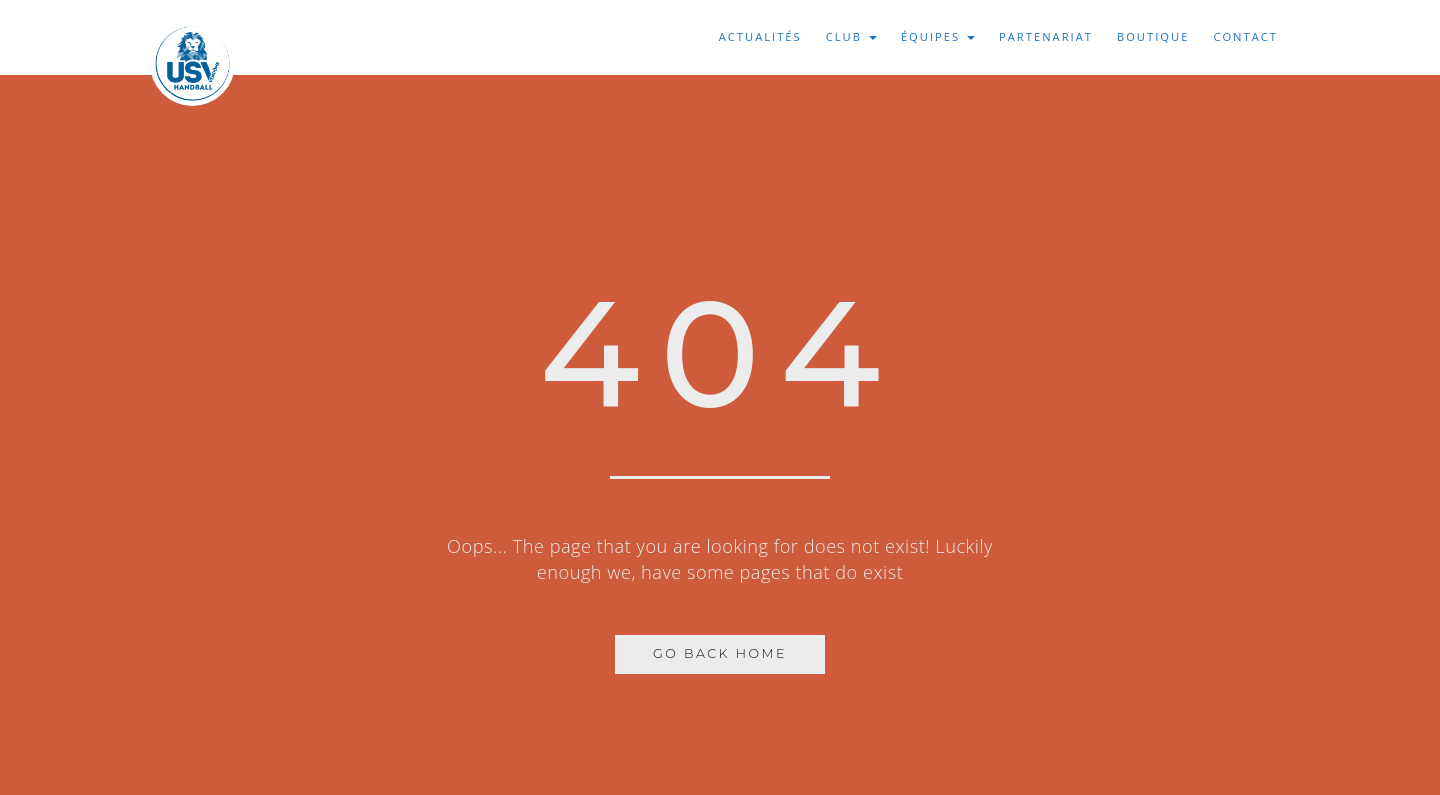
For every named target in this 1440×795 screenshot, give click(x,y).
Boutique (1153, 36)
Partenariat (1046, 36)
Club (851, 36)
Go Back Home (720, 653)
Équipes (938, 36)
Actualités (760, 36)
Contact (1245, 36)
